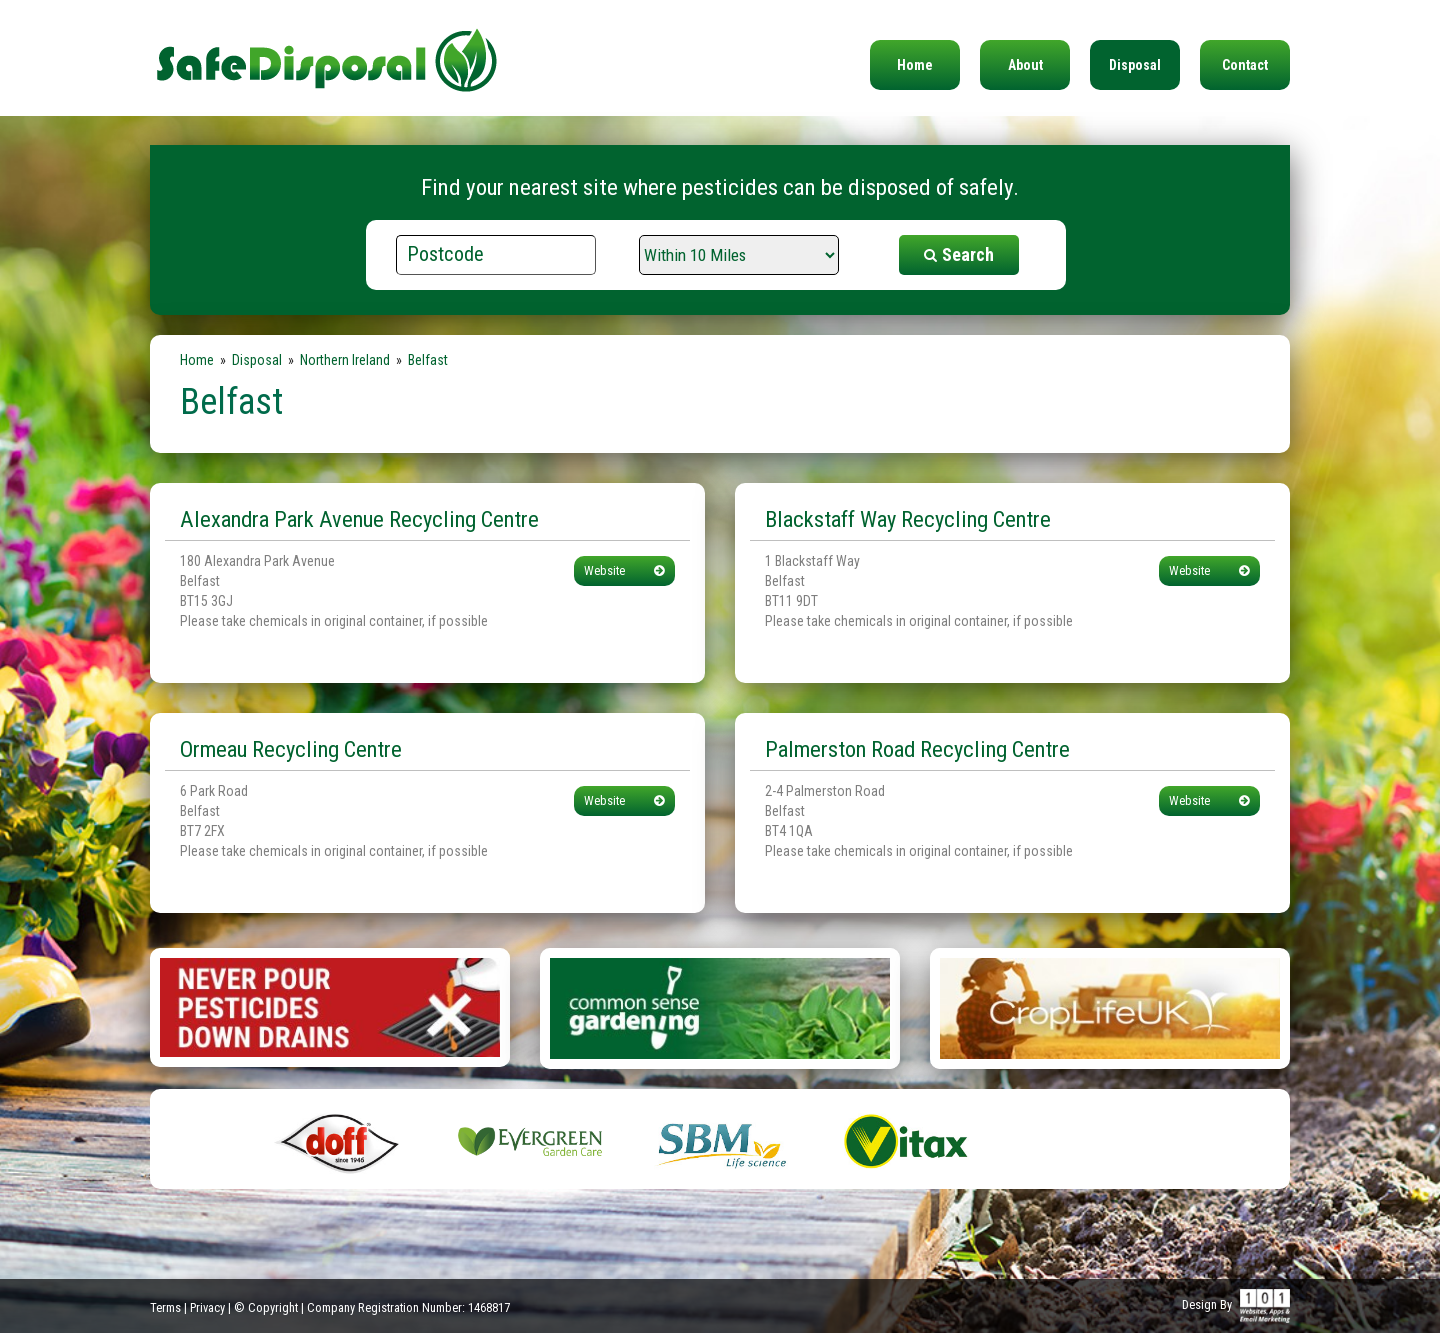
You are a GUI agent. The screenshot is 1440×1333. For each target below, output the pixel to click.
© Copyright (266, 1307)
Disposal (1135, 65)
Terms (165, 1307)
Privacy (207, 1307)
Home (915, 65)
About (1025, 65)
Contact (1245, 65)
